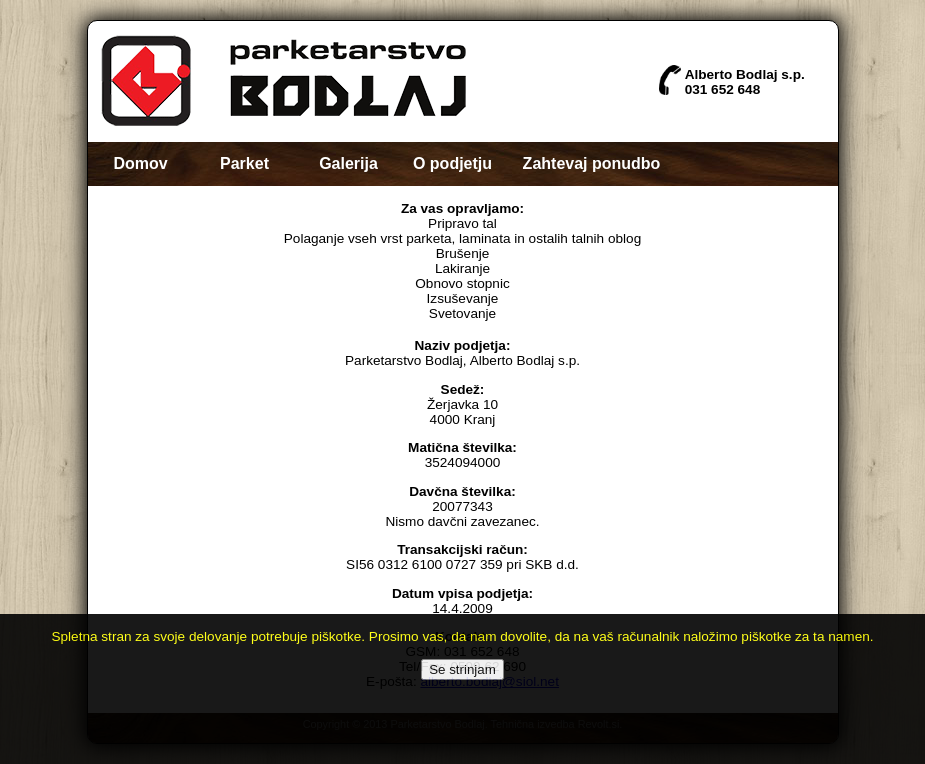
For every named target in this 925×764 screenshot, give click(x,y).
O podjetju (452, 163)
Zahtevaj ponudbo (592, 163)
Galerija (348, 163)
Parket (244, 163)
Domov (140, 163)
